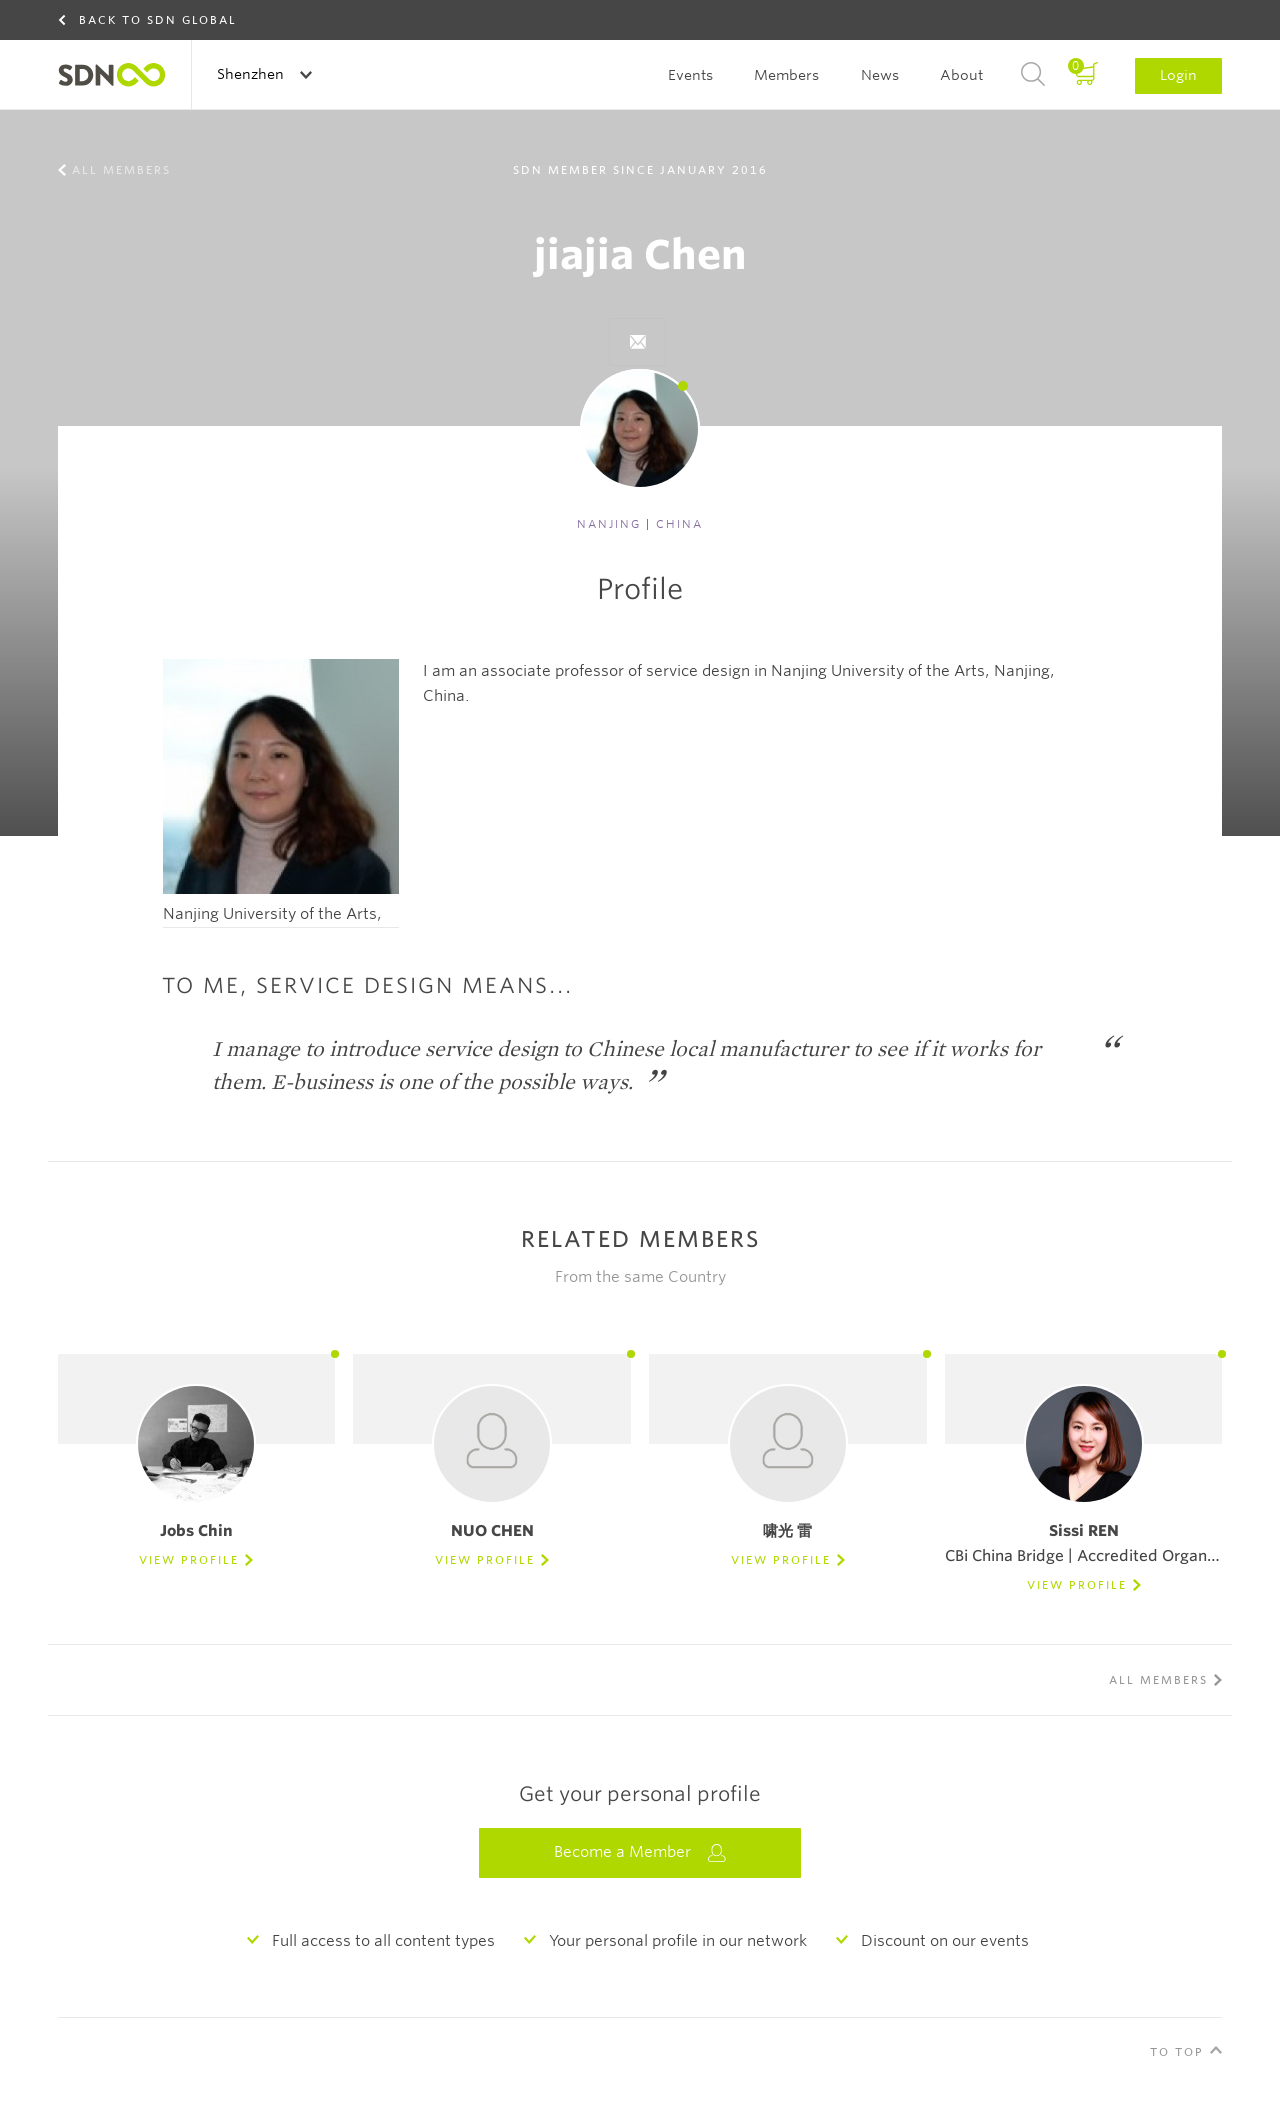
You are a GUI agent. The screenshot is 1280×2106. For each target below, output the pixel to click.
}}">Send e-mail (637, 342)
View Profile (189, 1560)
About (961, 75)
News (880, 75)
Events (690, 75)
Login (1178, 75)
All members (121, 170)
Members (786, 75)
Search (1033, 75)
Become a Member (640, 1852)
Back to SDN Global (158, 20)
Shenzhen (252, 74)
